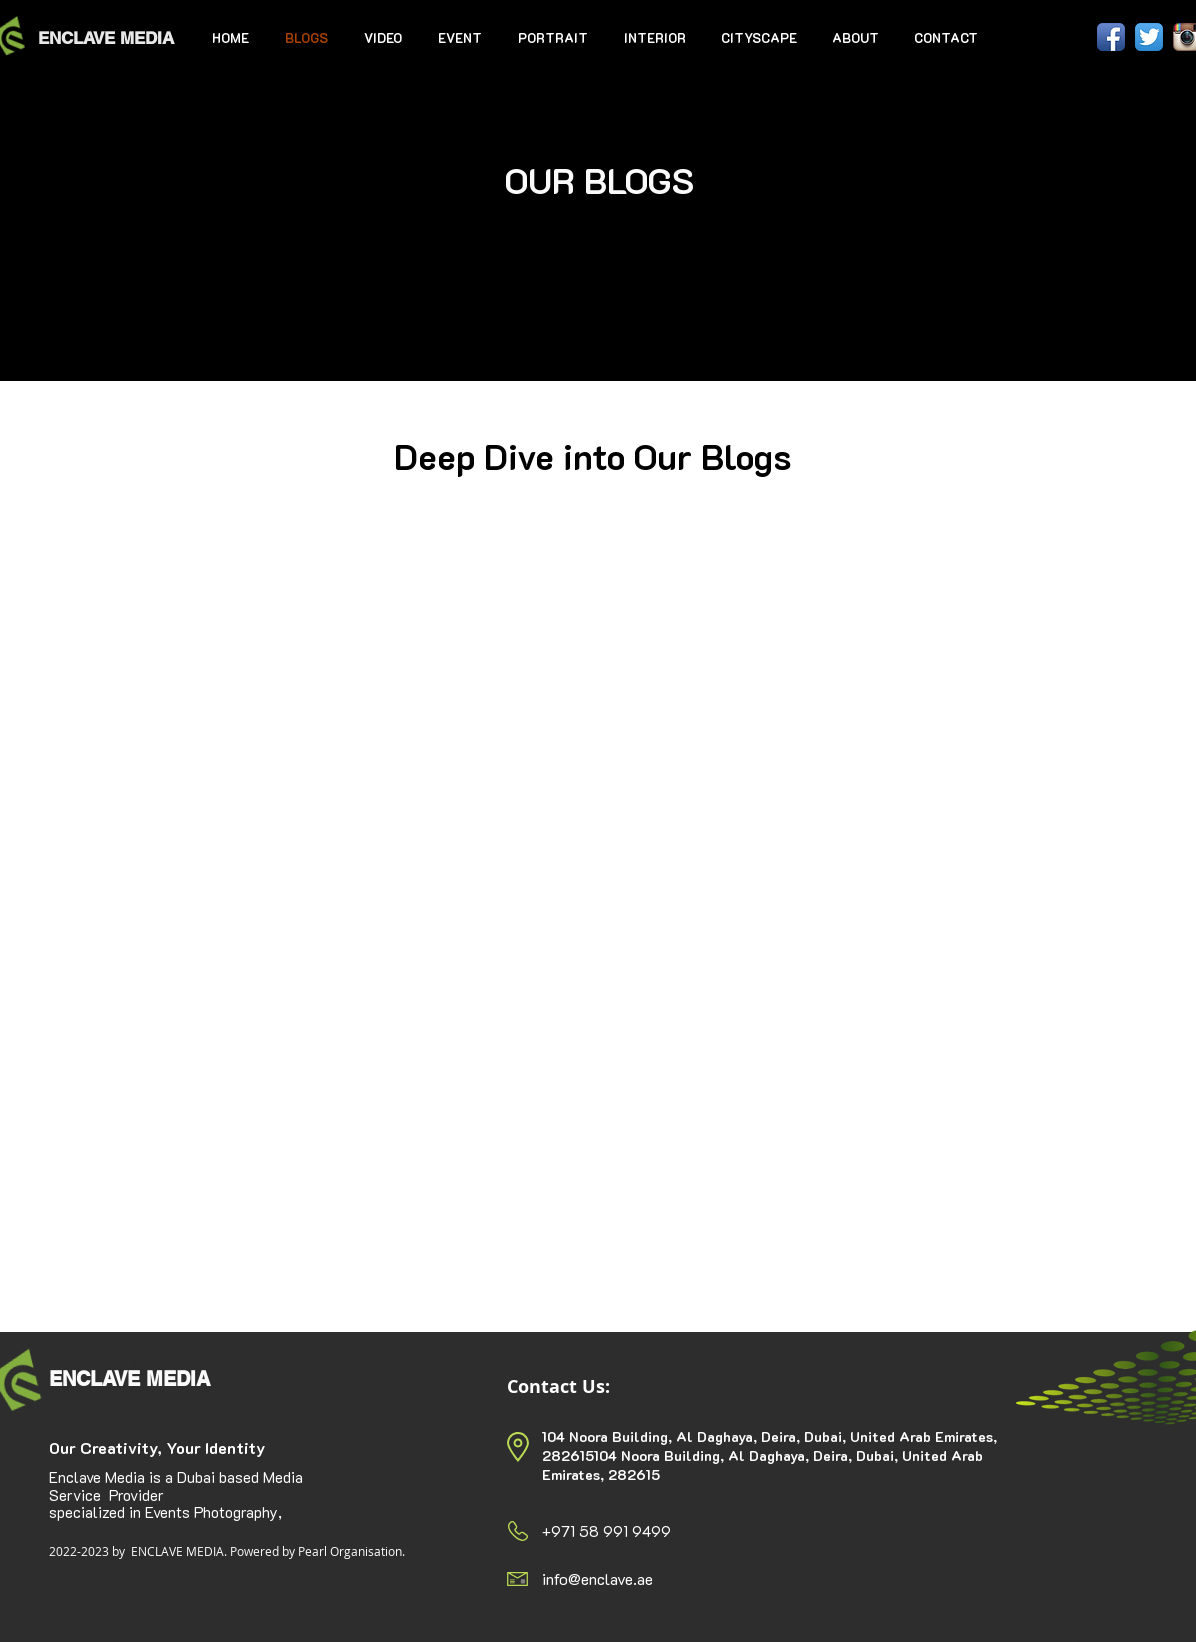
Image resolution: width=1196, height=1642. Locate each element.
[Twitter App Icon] (1149, 37)
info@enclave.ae (597, 1578)
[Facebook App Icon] (1111, 37)
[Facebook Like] (1039, 38)
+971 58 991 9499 (606, 1531)
